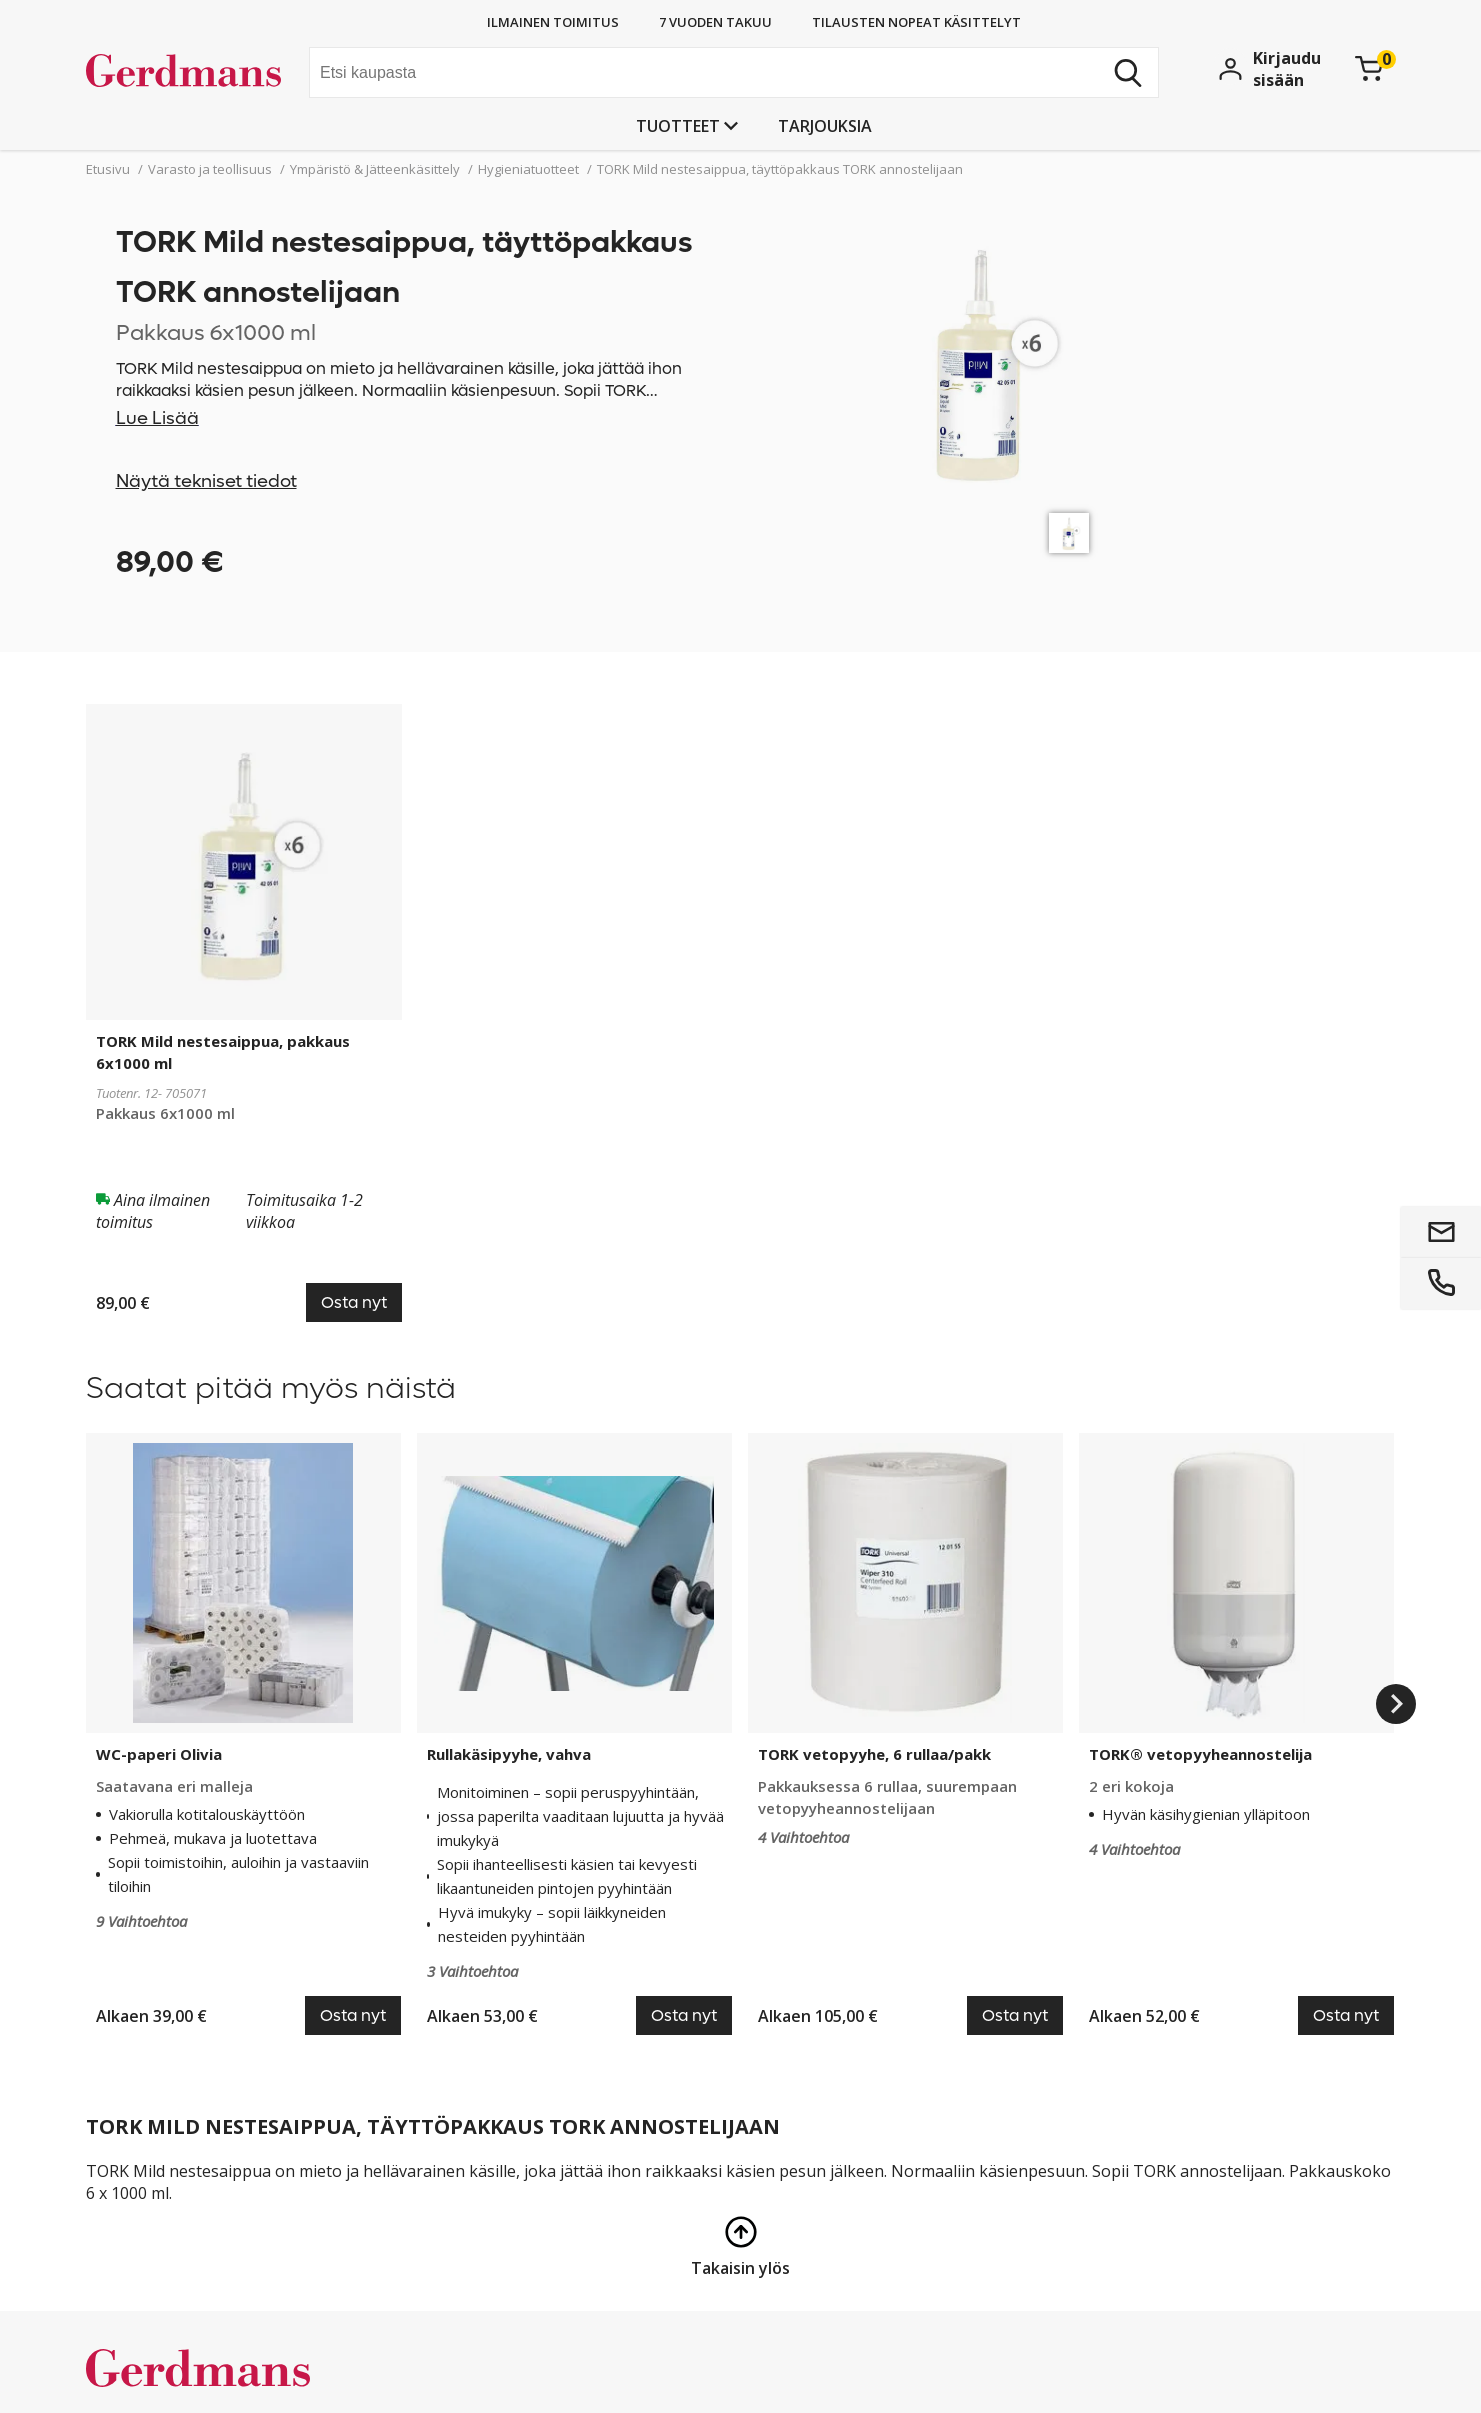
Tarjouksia (825, 126)
